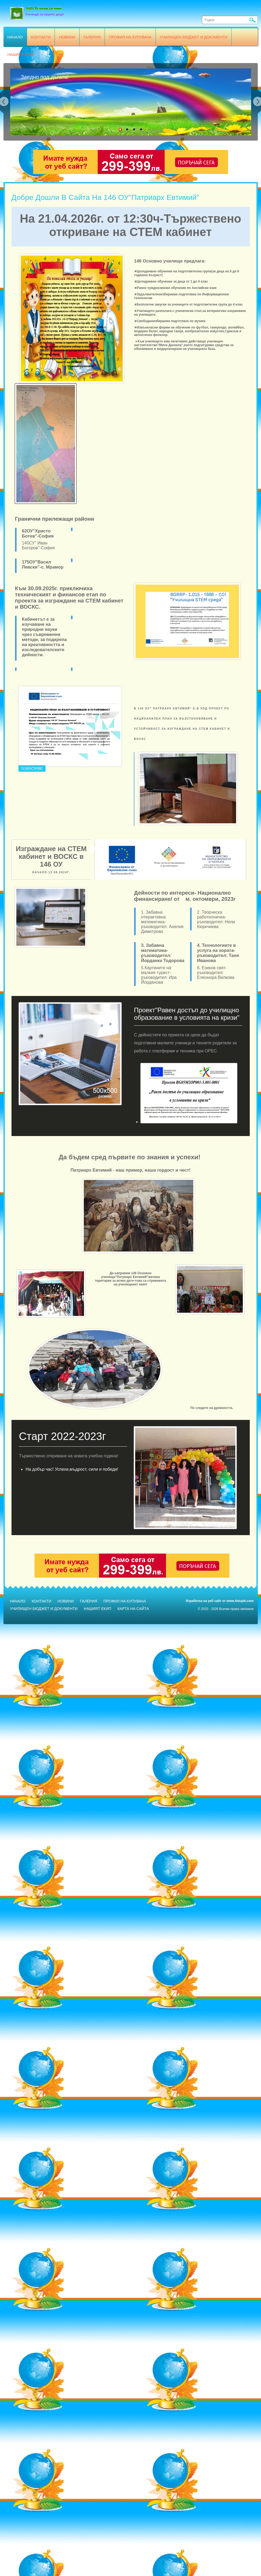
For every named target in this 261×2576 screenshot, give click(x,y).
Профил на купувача (130, 37)
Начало (15, 37)
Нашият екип (21, 54)
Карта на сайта (133, 1608)
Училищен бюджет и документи (193, 37)
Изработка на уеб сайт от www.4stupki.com (220, 1601)
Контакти (41, 37)
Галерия (92, 37)
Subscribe (32, 768)
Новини (67, 37)
